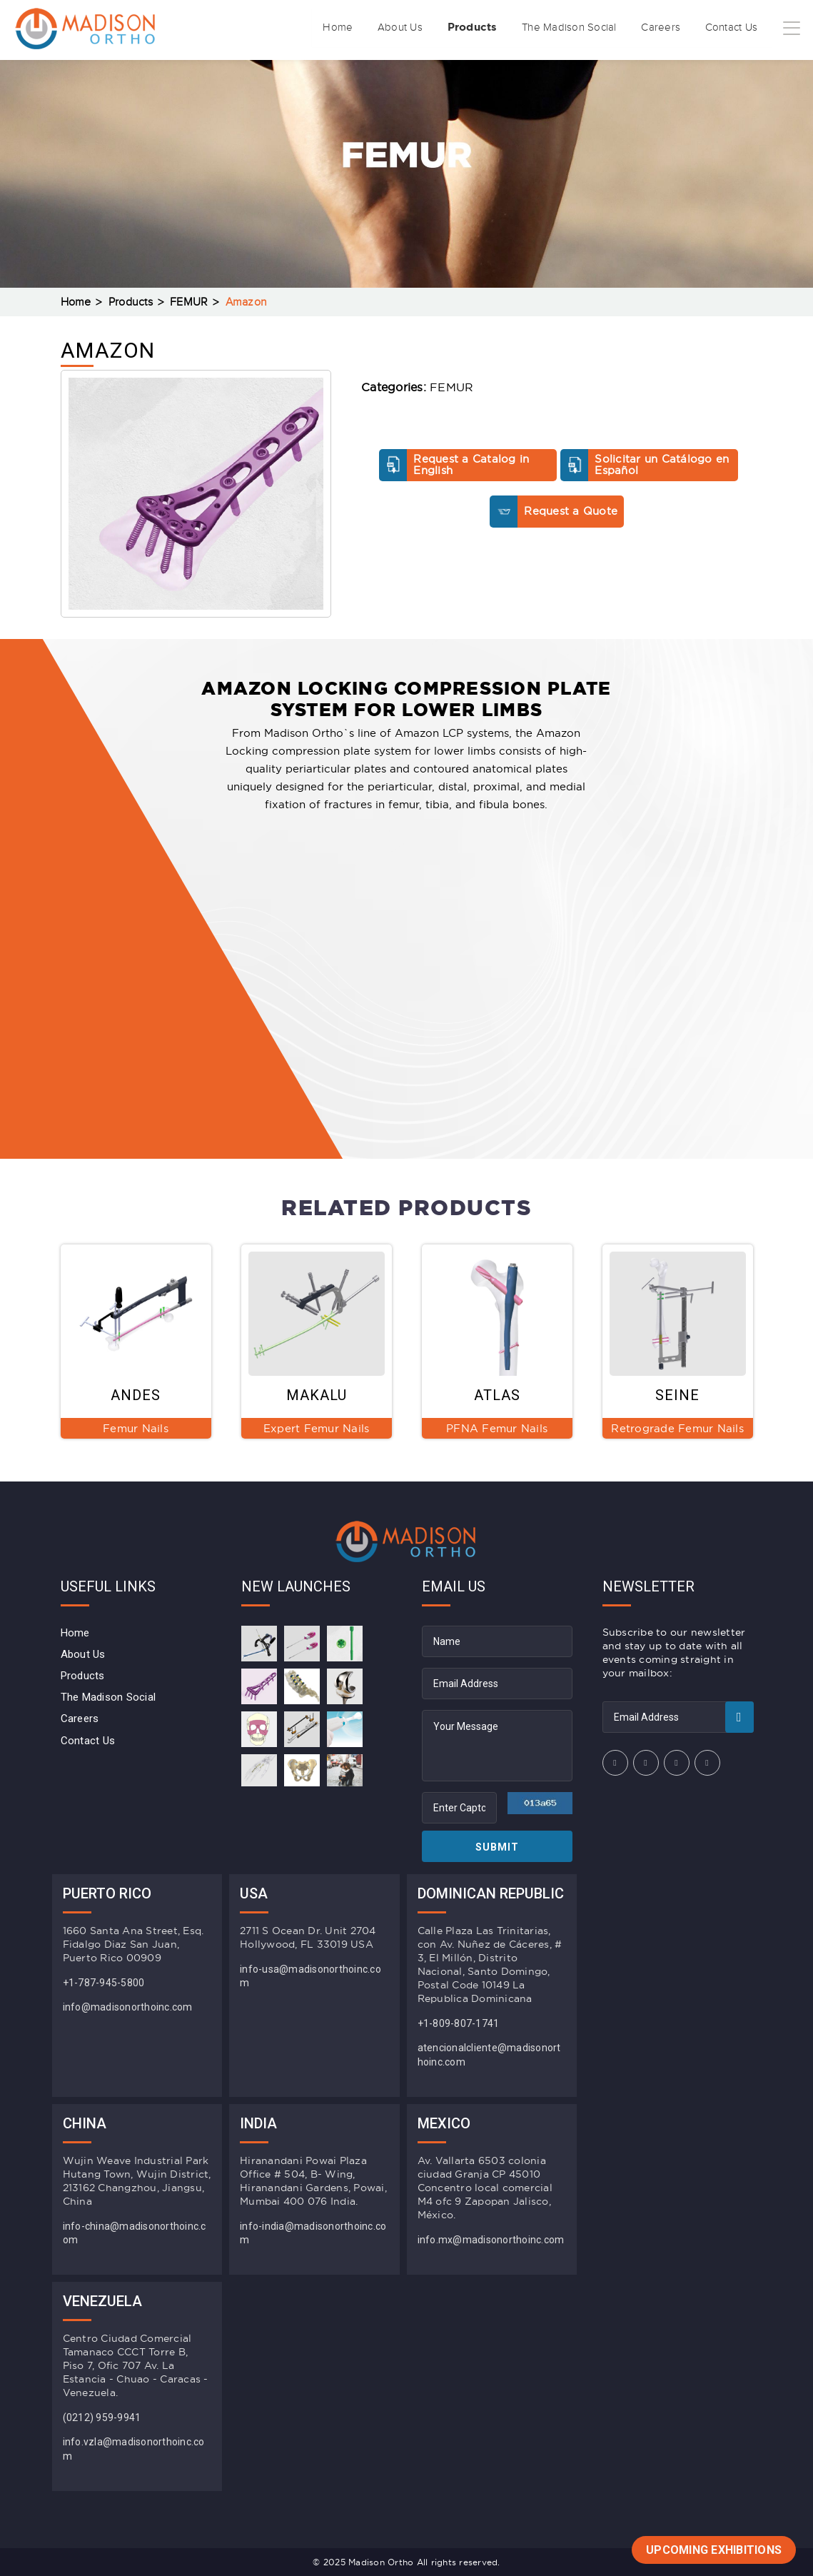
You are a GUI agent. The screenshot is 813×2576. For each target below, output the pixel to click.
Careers (639, 28)
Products (420, 27)
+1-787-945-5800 (104, 1982)
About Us (335, 28)
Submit (497, 1847)
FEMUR (189, 302)
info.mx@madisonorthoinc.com (491, 2239)
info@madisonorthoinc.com (128, 2007)
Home (262, 28)
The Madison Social (533, 28)
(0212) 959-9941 (102, 2417)
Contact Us (722, 28)
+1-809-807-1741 (459, 2023)
